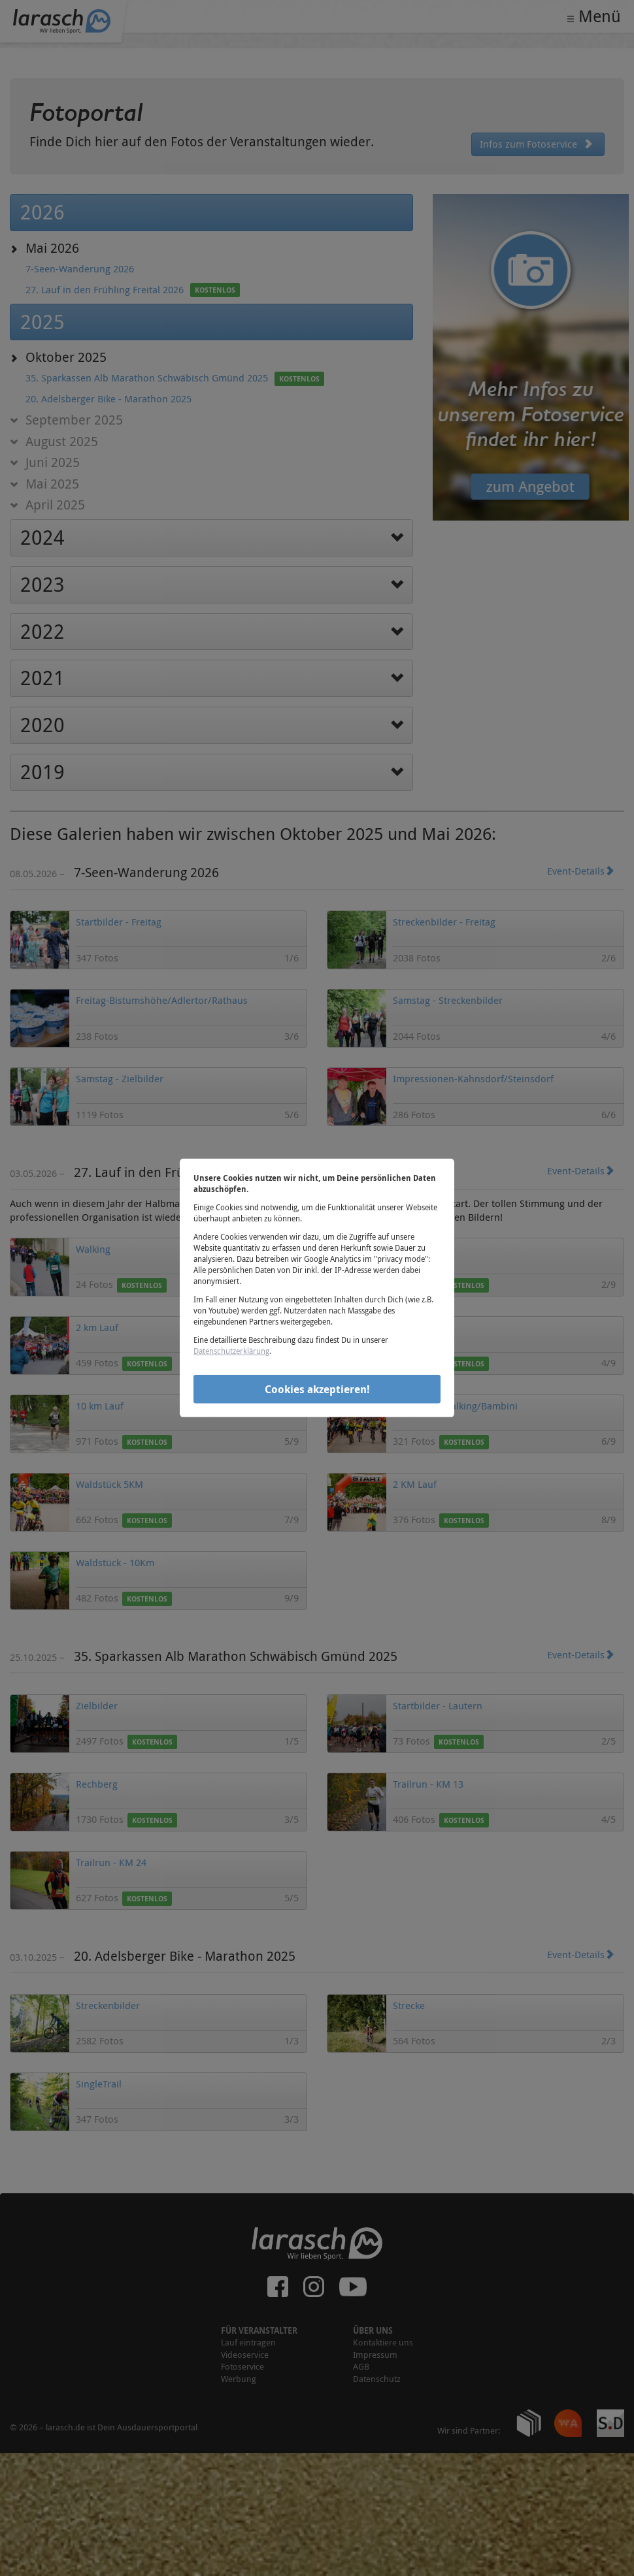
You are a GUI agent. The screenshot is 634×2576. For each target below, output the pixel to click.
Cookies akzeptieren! (317, 1388)
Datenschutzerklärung (231, 1350)
